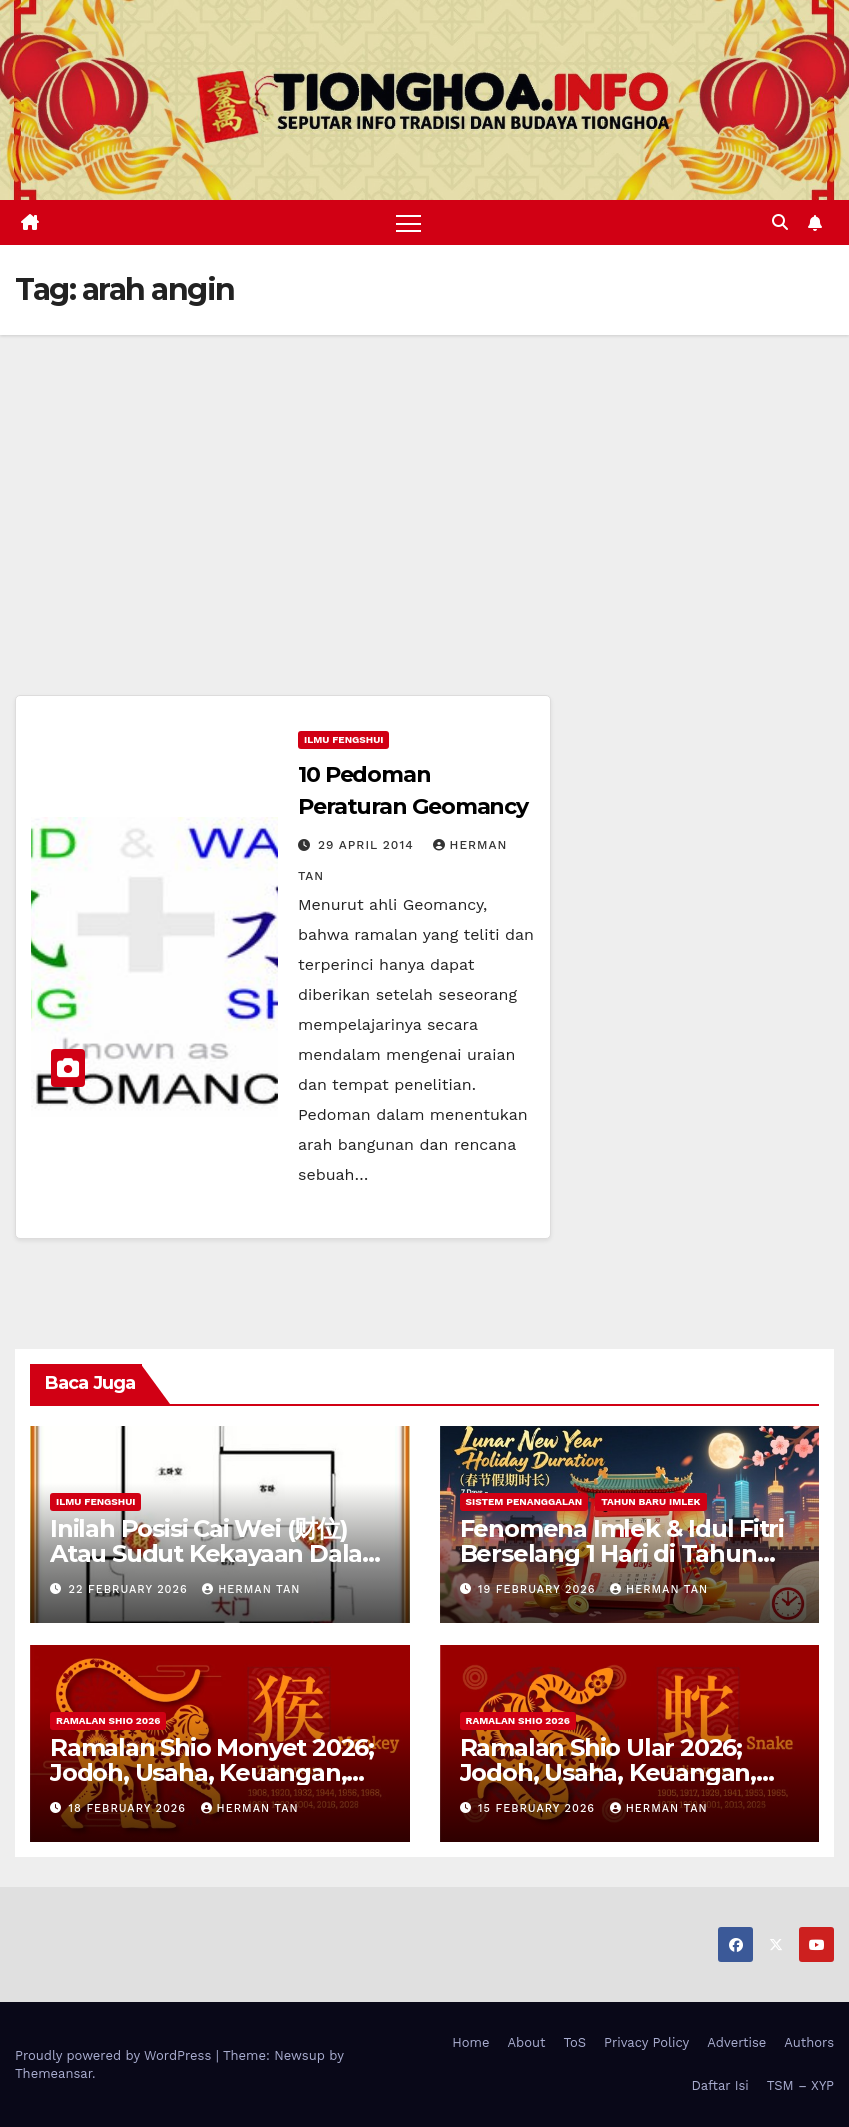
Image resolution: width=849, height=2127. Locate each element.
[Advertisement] (424, 485)
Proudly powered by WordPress (115, 2055)
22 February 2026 (131, 1589)
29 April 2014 (368, 845)
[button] (780, 222)
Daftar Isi (719, 2085)
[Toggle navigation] (408, 222)
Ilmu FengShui (343, 739)
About (527, 2042)
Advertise (736, 2042)
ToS (575, 2042)
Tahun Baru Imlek (650, 1501)
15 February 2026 (539, 1808)
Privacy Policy (646, 2042)
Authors (809, 2042)
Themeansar (53, 2073)
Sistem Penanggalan (524, 1501)
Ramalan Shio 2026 (108, 1720)
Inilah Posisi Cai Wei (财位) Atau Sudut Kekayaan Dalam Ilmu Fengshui (218, 1553)
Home (470, 2042)
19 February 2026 (539, 1589)
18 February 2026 (130, 1808)
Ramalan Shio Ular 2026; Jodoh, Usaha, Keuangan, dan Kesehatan (608, 1772)
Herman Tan (251, 1589)
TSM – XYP (800, 2085)
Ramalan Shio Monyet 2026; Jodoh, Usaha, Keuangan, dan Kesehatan (212, 1772)
